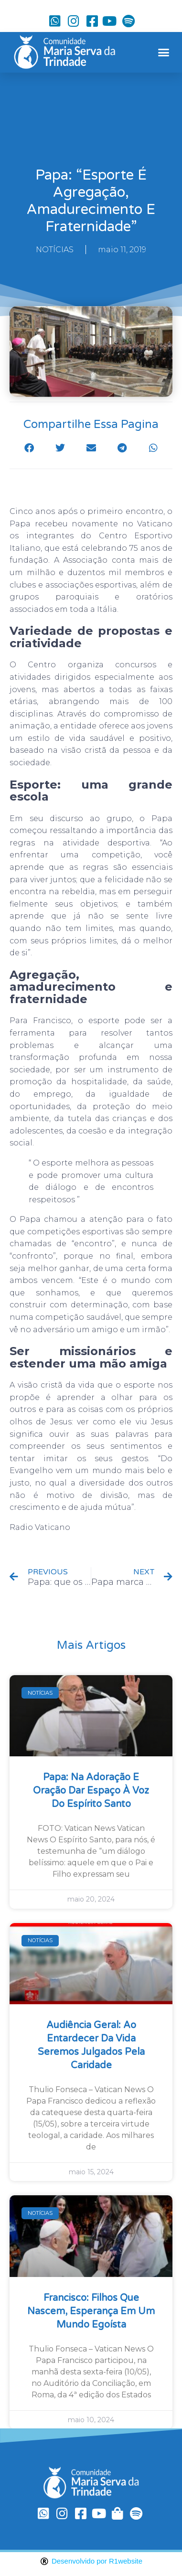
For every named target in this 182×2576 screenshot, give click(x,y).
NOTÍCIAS (55, 249)
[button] (163, 52)
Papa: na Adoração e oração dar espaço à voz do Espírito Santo (91, 1791)
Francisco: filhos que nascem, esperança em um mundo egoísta (91, 2311)
